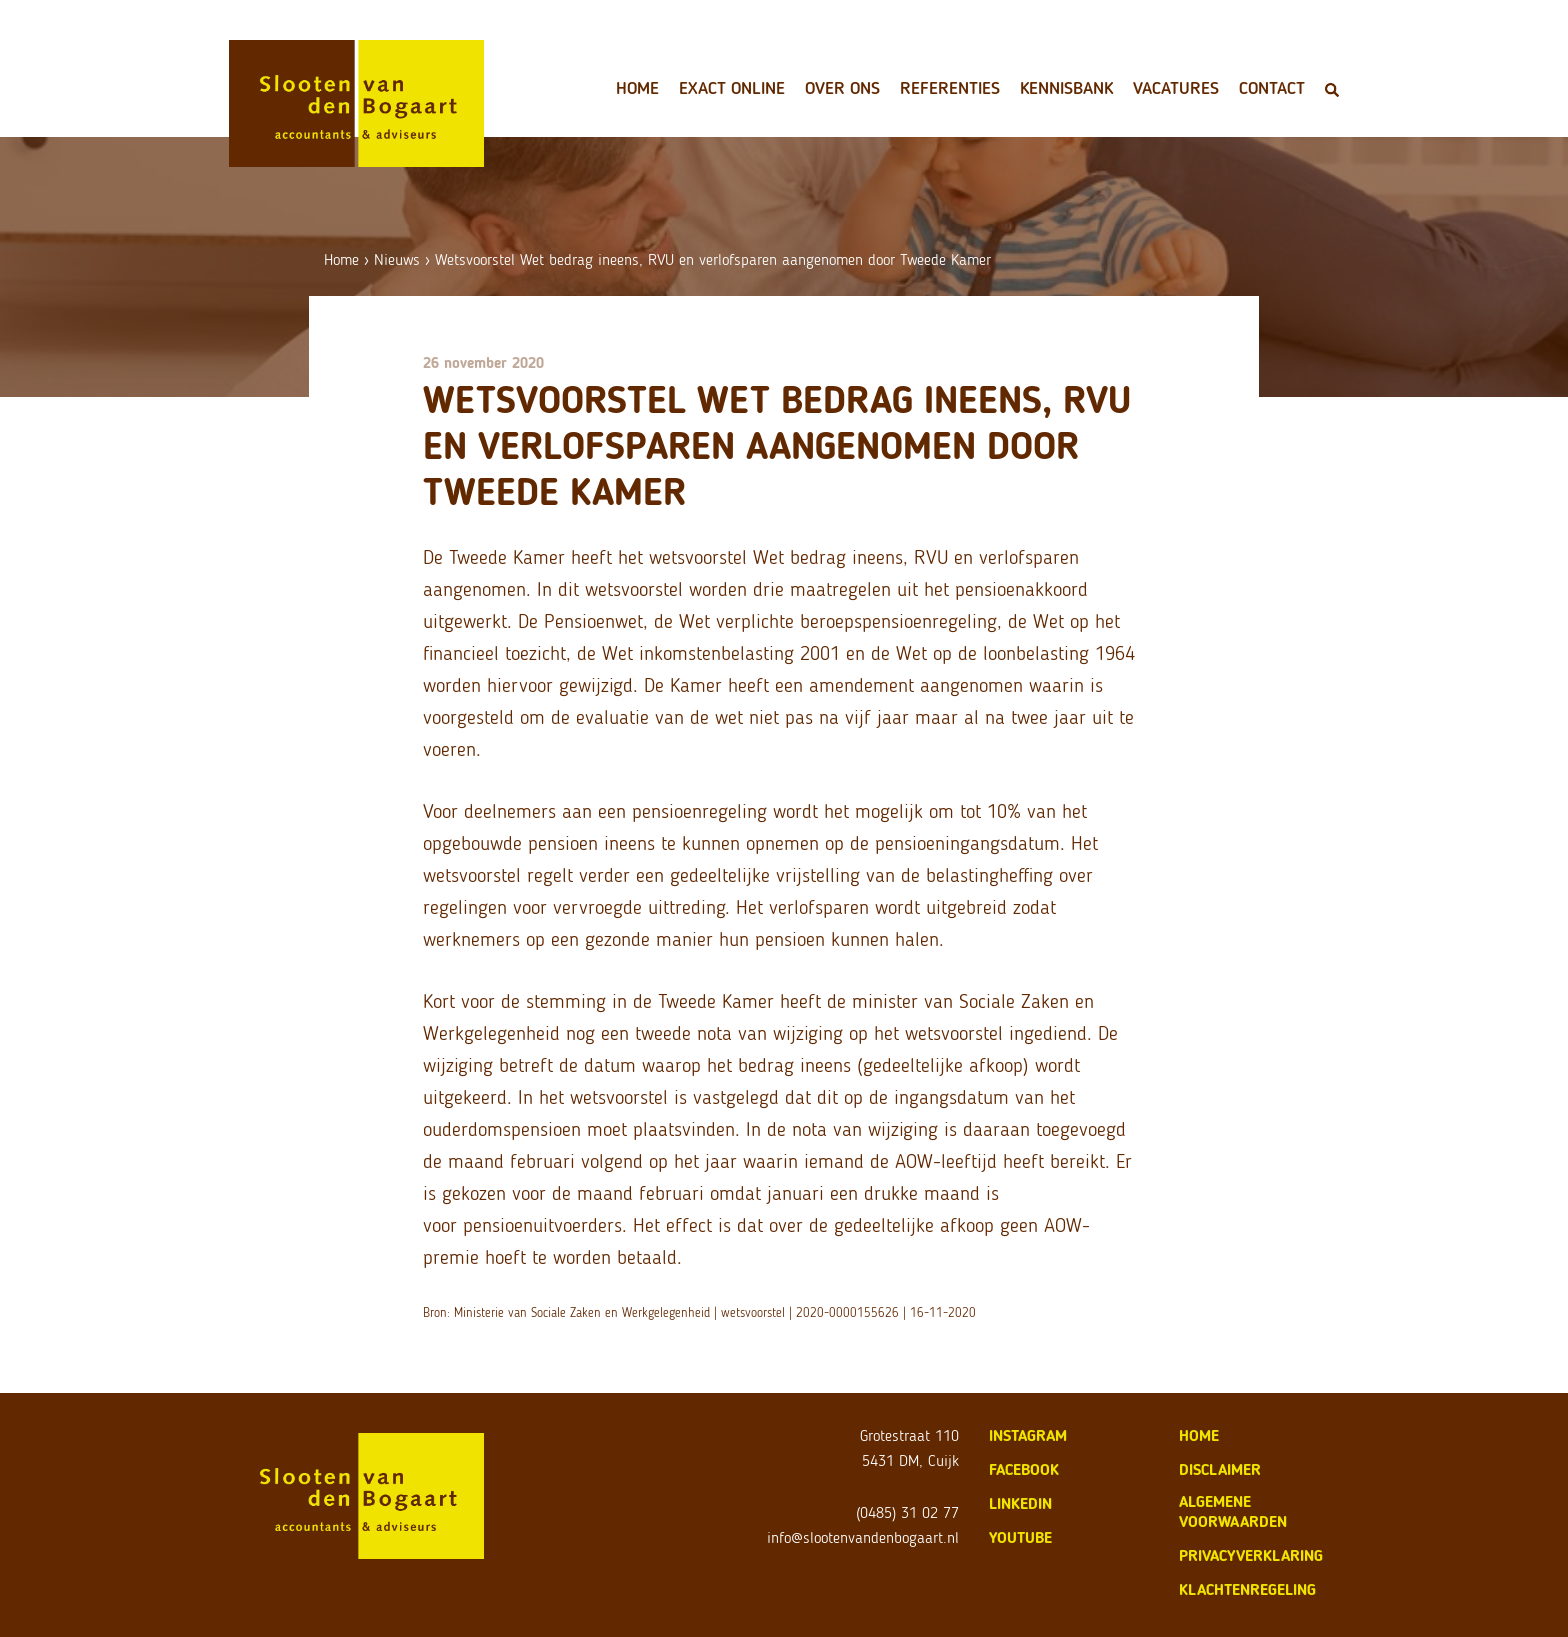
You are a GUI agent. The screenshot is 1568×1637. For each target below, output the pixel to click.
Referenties (950, 88)
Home (637, 88)
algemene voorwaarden (1233, 1511)
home (1199, 1435)
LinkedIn (1020, 1503)
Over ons (842, 88)
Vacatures (1176, 88)
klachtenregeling (1247, 1589)
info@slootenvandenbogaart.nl (863, 1537)
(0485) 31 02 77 (907, 1512)
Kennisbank (1066, 88)
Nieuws (397, 259)
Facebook (1024, 1469)
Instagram (1028, 1435)
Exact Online (732, 88)
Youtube (1020, 1537)
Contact (1272, 88)
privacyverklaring (1251, 1555)
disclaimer (1220, 1469)
